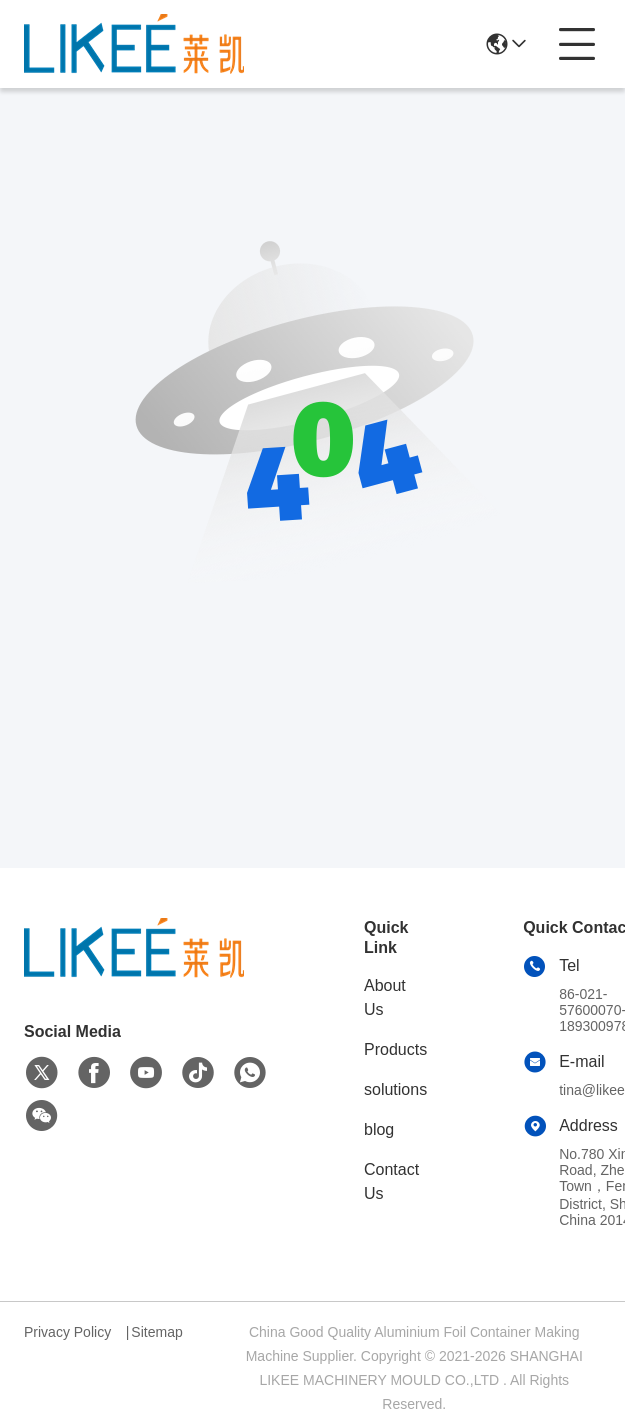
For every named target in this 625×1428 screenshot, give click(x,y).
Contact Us (391, 1181)
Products (395, 1049)
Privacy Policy (67, 1332)
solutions (395, 1089)
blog (379, 1129)
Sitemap (156, 1332)
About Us (385, 997)
